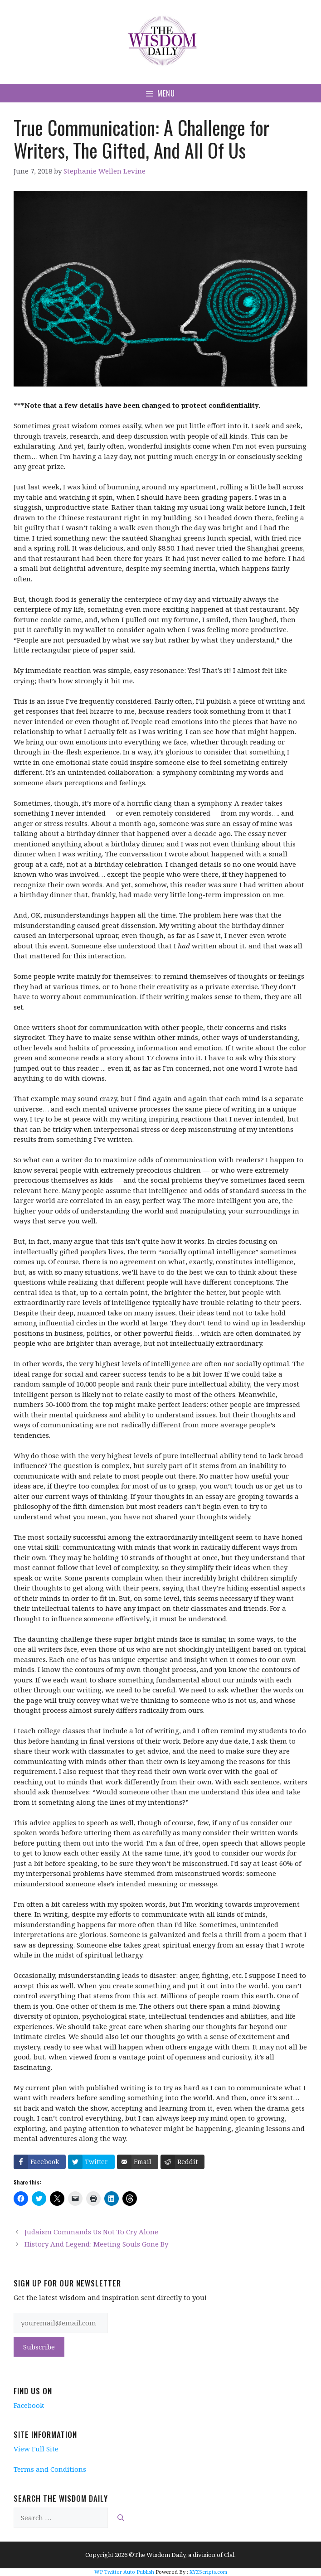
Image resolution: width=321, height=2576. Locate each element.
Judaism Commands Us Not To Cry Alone (91, 2231)
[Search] (121, 2518)
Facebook (29, 2405)
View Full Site (36, 2448)
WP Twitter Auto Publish (124, 2571)
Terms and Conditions (50, 2469)
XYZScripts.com (208, 2571)
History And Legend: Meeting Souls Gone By (96, 2243)
